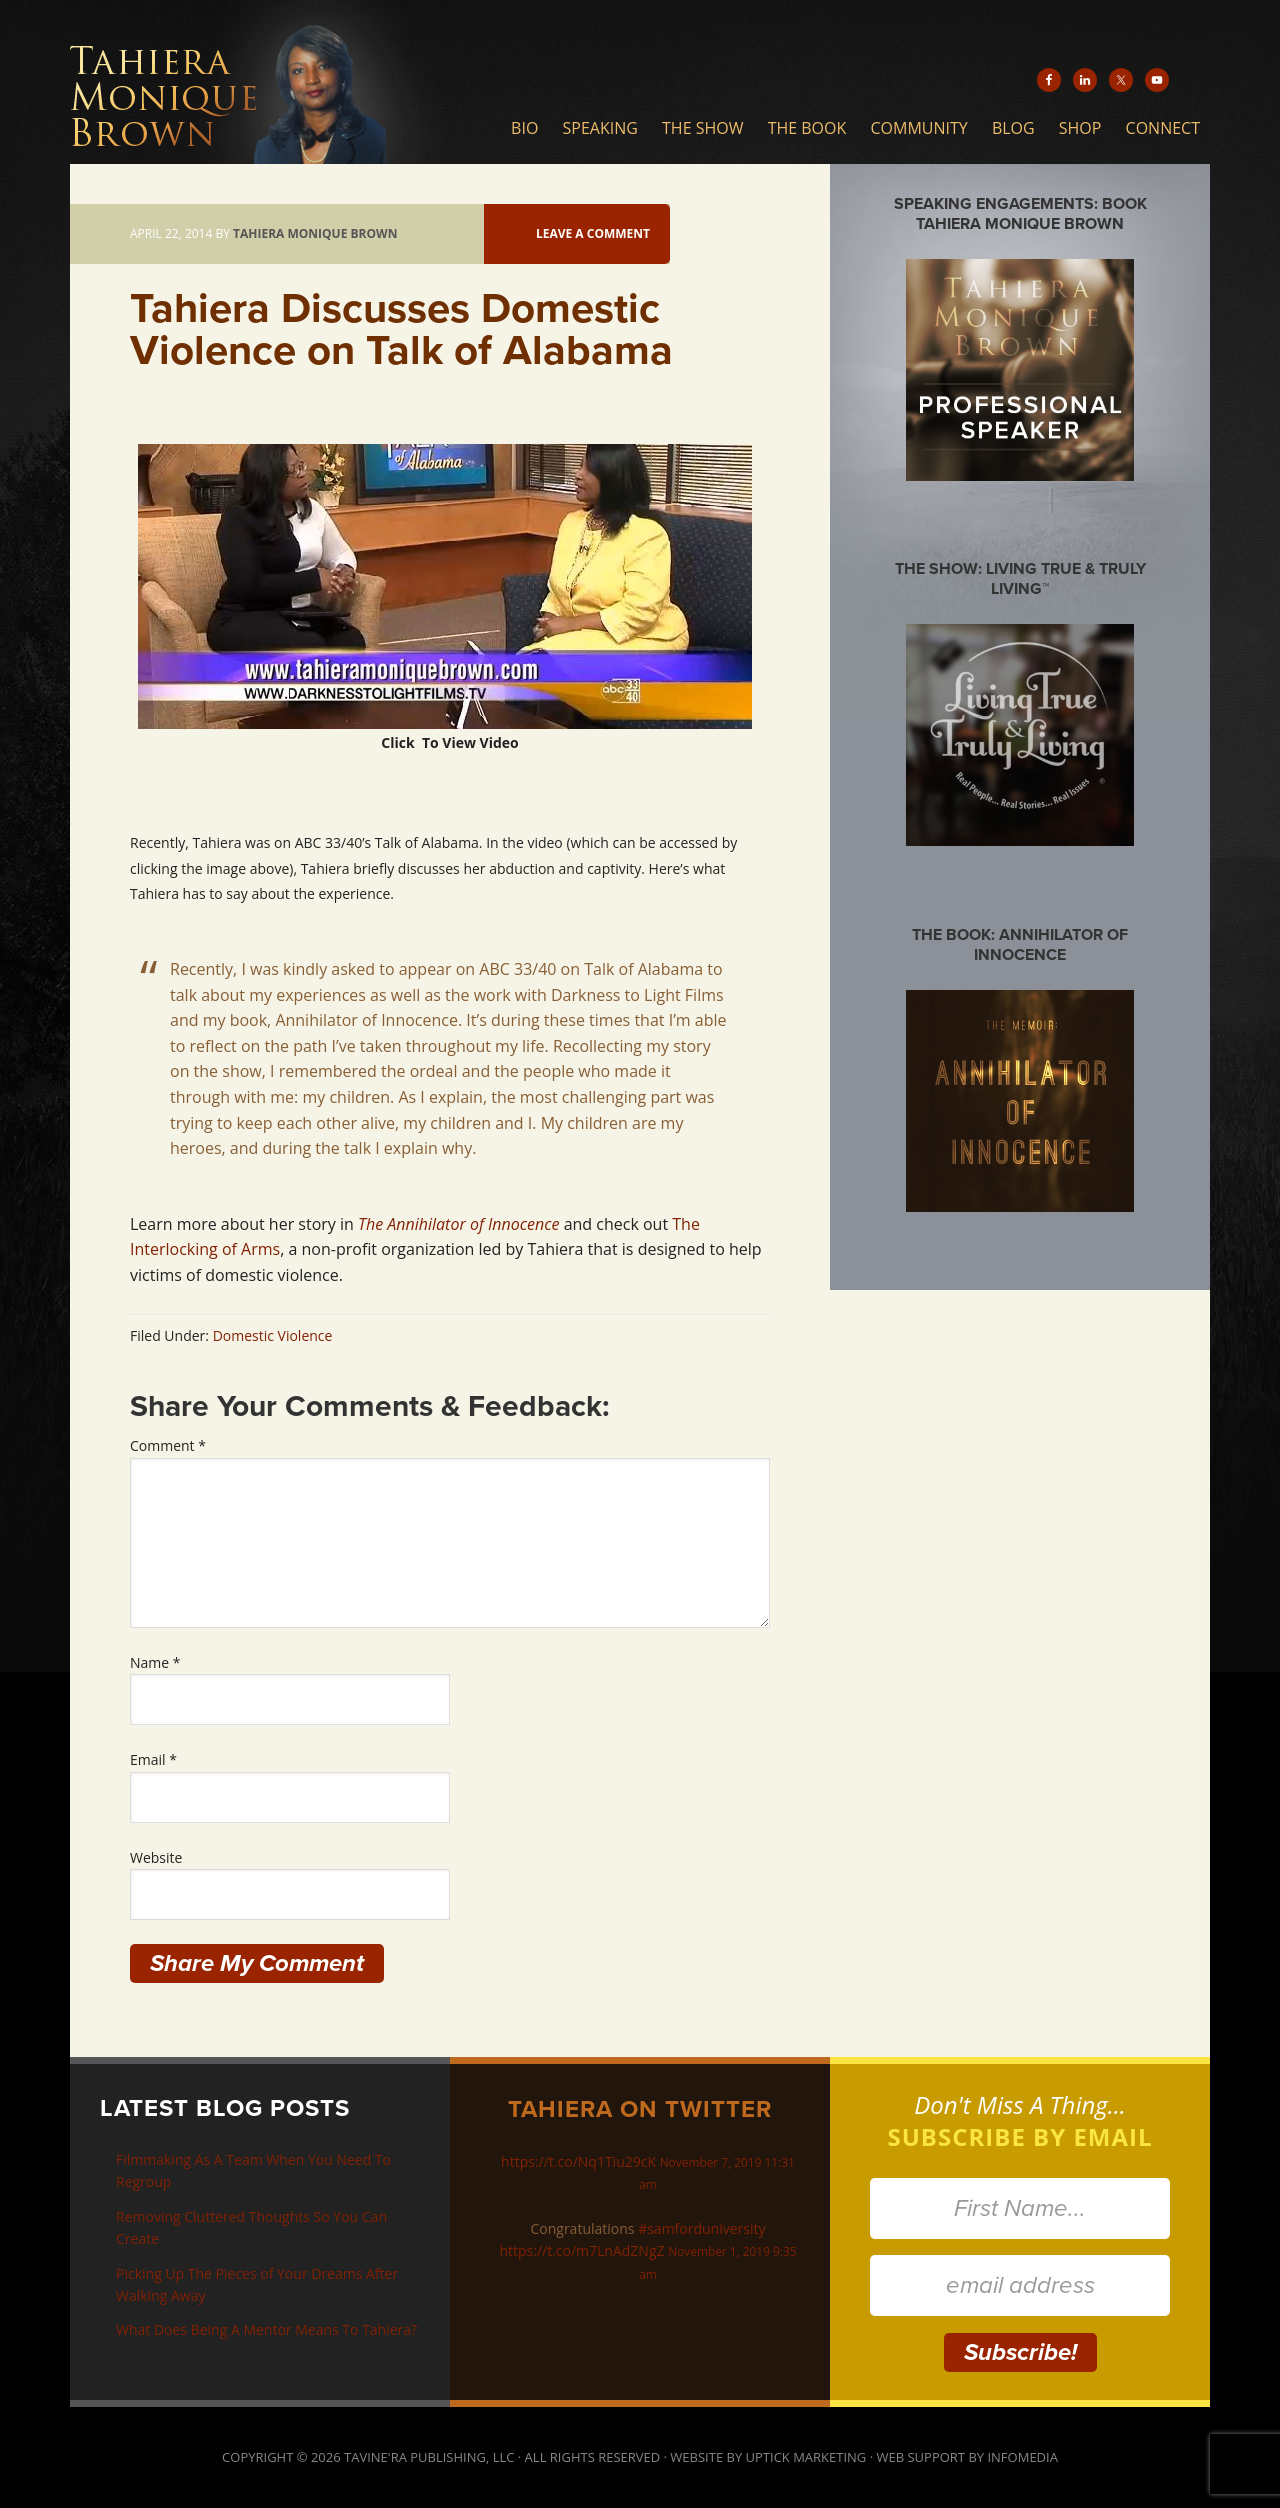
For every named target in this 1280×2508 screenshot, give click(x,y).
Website (156, 1857)
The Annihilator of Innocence (458, 1224)
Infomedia (1022, 2457)
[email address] (1020, 2285)
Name (155, 1662)
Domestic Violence (273, 1335)
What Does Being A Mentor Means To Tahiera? (266, 2329)
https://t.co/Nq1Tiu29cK (578, 2161)
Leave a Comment (593, 233)
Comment (168, 1445)
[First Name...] (1020, 2208)
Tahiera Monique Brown (264, 82)
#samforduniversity (701, 2228)
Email (153, 1759)
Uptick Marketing (806, 2457)
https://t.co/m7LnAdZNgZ (581, 2250)
